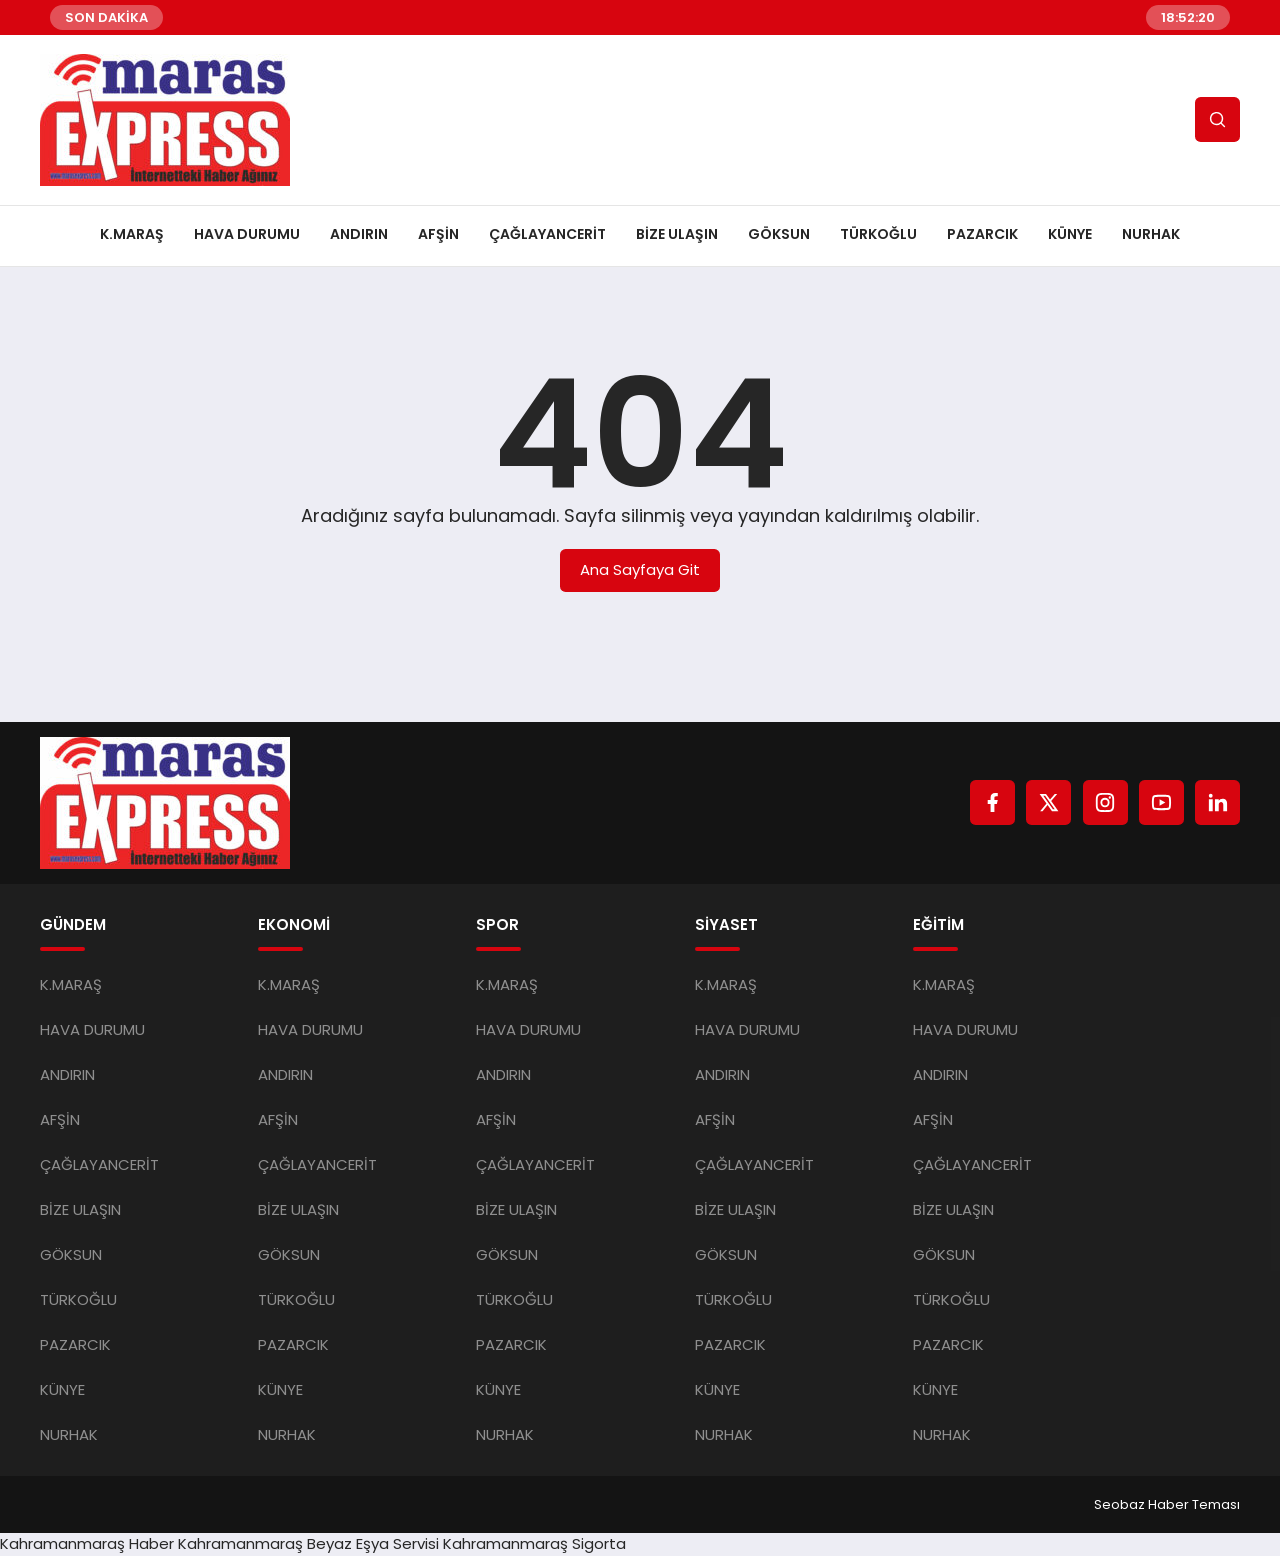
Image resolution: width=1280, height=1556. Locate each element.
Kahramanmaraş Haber (87, 1543)
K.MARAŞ (132, 234)
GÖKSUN (779, 234)
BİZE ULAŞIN (677, 234)
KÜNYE (1070, 234)
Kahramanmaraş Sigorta (534, 1543)
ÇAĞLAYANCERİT (547, 234)
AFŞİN (438, 234)
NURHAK (1151, 234)
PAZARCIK (982, 234)
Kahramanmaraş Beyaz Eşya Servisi (308, 1543)
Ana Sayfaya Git (640, 569)
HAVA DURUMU (247, 234)
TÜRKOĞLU (878, 234)
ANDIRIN (359, 234)
